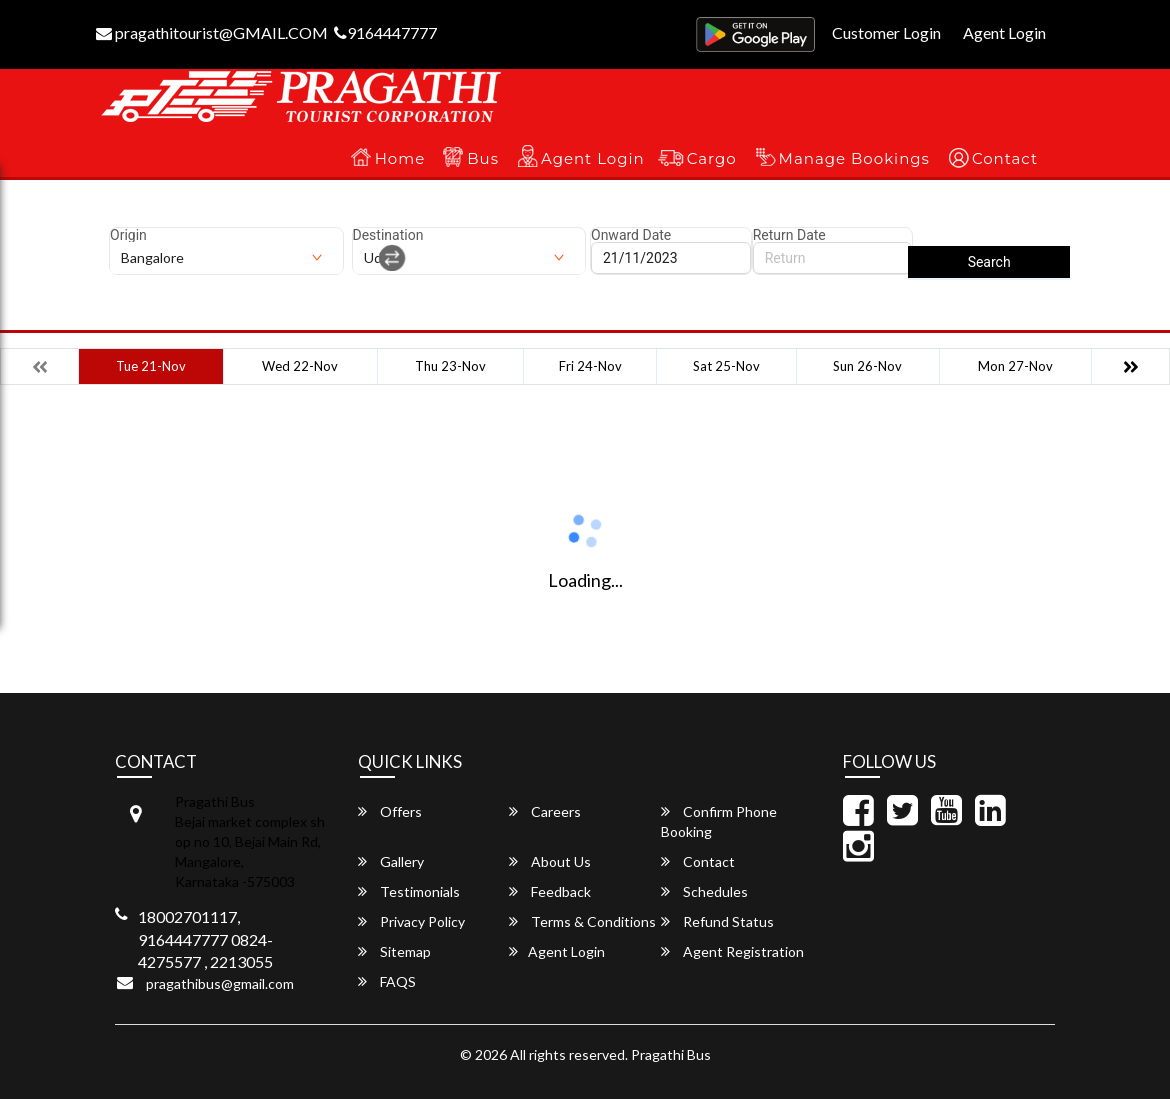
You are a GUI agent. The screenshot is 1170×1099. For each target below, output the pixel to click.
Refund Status (717, 921)
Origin (128, 235)
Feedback (550, 891)
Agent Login (1004, 32)
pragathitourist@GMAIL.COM (212, 32)
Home (400, 158)
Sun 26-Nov (867, 366)
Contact (1005, 158)
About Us (550, 861)
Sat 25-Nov (726, 366)
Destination (388, 235)
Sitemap (394, 951)
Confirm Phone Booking (719, 821)
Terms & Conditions (582, 921)
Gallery (391, 861)
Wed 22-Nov (300, 366)
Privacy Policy (411, 921)
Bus (483, 158)
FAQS (387, 981)
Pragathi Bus (671, 1054)
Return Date (789, 235)
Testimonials (409, 891)
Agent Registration (732, 951)
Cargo (712, 158)
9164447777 (385, 32)
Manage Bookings (854, 158)
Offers (390, 811)
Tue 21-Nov (151, 366)
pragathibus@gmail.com (220, 983)
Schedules (704, 891)
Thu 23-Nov (450, 366)
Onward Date (631, 235)
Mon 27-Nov (1015, 366)
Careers (545, 811)
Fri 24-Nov (590, 366)
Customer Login (886, 32)
